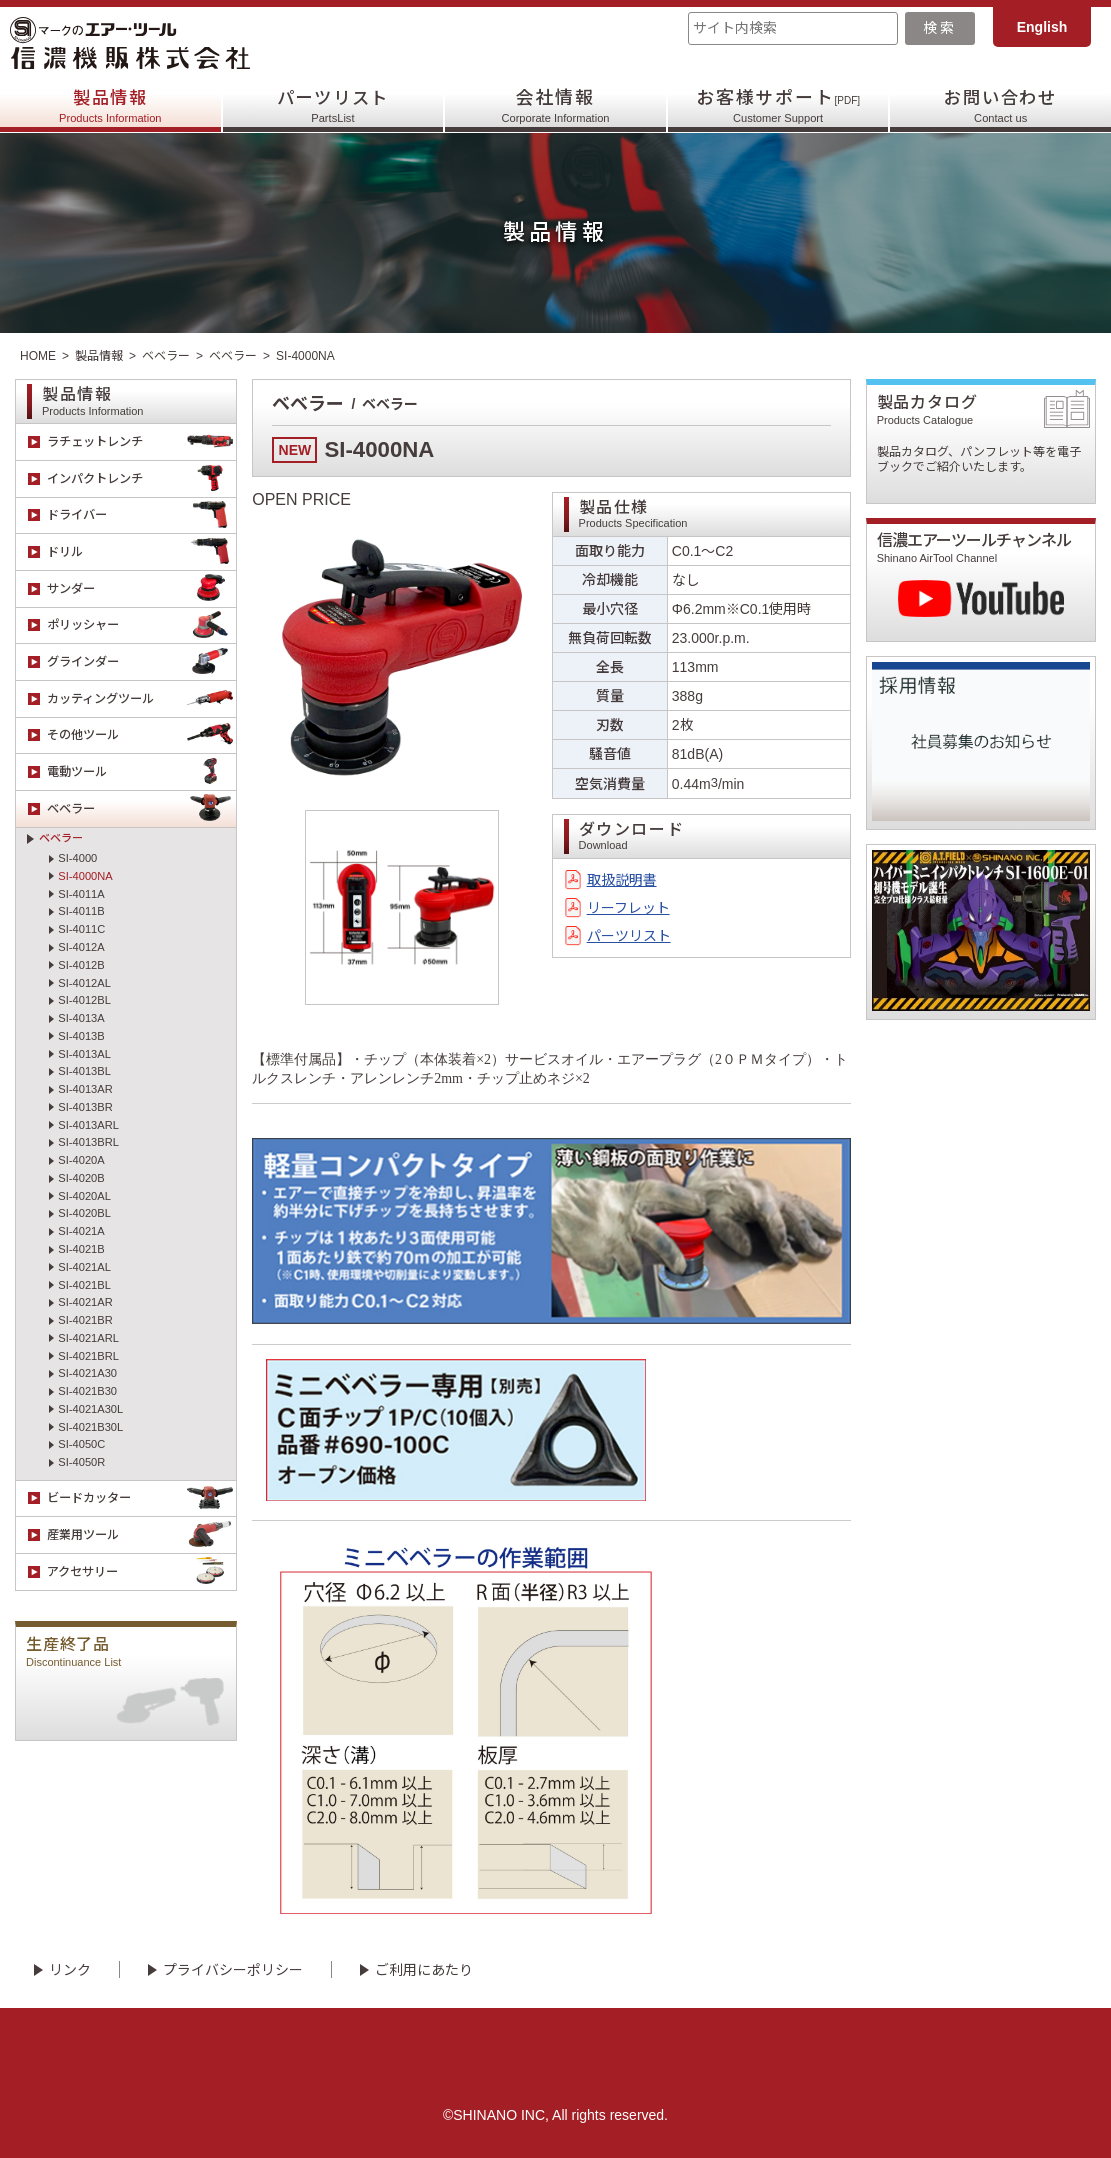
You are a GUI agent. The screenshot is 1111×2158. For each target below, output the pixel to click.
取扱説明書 (622, 880)
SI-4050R (81, 1462)
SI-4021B (81, 1249)
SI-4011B (81, 911)
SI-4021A (81, 1231)
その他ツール (142, 736)
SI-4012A (81, 947)
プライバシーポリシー (233, 1970)
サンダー (142, 589)
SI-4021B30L (90, 1427)
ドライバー (142, 516)
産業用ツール (142, 1535)
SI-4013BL (84, 1071)
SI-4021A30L (90, 1409)
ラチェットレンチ (142, 442)
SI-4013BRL (88, 1142)
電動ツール (142, 772)
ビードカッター (142, 1499)
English (1042, 27)
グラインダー (142, 662)
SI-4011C (81, 929)
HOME (38, 356)
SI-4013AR (85, 1089)
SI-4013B (81, 1036)
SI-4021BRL (88, 1356)
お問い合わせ (1000, 106)
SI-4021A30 (87, 1373)
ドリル (142, 552)
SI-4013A (81, 1018)
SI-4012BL (84, 1000)
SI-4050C (81, 1444)
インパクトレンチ (142, 479)
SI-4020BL (84, 1213)
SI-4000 (77, 858)
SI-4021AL (84, 1267)
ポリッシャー (142, 626)
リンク (70, 1970)
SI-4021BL (84, 1285)
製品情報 (110, 106)
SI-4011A (81, 894)
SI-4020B (81, 1178)
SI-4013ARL (88, 1125)
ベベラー (166, 356)
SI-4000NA (85, 876)
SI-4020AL (84, 1196)
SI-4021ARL (88, 1338)
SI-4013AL (84, 1054)
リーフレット (628, 908)
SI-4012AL (84, 983)
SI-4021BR (85, 1320)
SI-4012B (81, 965)
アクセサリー (142, 1572)
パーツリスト (333, 106)
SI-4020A (81, 1160)
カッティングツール (142, 699)
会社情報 (555, 106)
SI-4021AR (85, 1302)
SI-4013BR (85, 1107)
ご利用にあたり (424, 1970)
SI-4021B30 (87, 1391)
